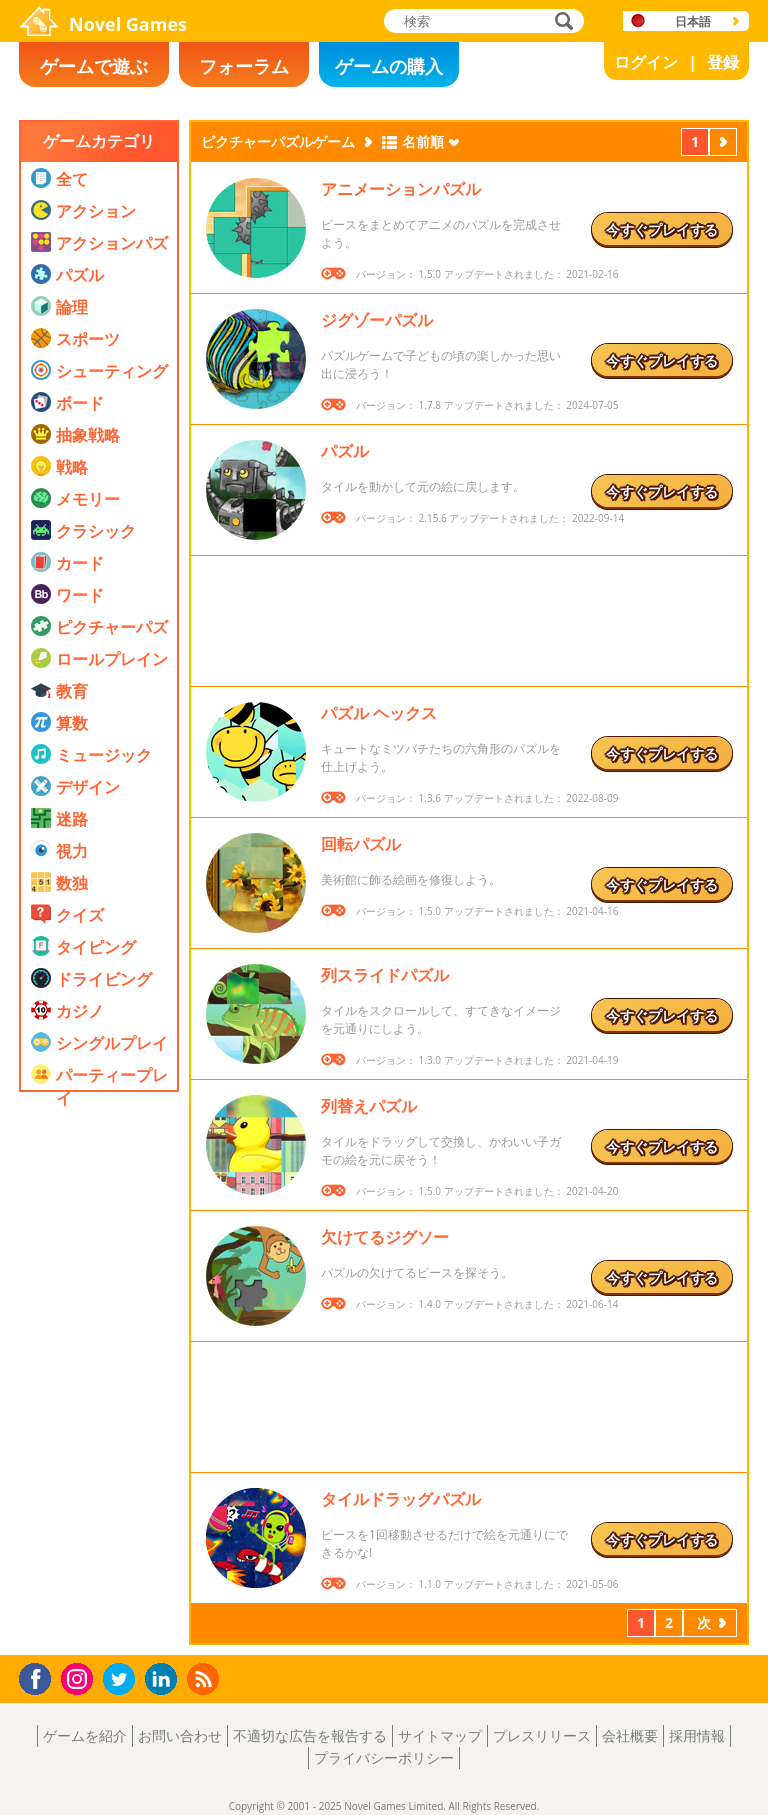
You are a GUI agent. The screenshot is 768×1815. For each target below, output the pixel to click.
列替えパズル (369, 1106)
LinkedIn (164, 1679)
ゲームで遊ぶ (94, 66)
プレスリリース (542, 1735)
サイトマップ (440, 1735)
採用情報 (697, 1735)
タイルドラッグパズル (401, 1499)
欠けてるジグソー (385, 1237)
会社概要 (630, 1735)
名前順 (423, 141)
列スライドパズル (385, 975)
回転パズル (361, 844)
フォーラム (244, 66)
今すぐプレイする (662, 229)
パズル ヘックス (379, 713)
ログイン (646, 62)
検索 (561, 22)
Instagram (80, 1677)
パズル (345, 451)
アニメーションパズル (401, 189)
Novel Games (128, 24)
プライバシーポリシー (384, 1757)
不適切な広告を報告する (310, 1735)
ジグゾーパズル (377, 320)
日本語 (693, 21)
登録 (723, 62)
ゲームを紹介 (85, 1735)
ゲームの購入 (389, 66)
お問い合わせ (180, 1735)
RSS (205, 1678)
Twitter (123, 1680)
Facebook (40, 1676)
